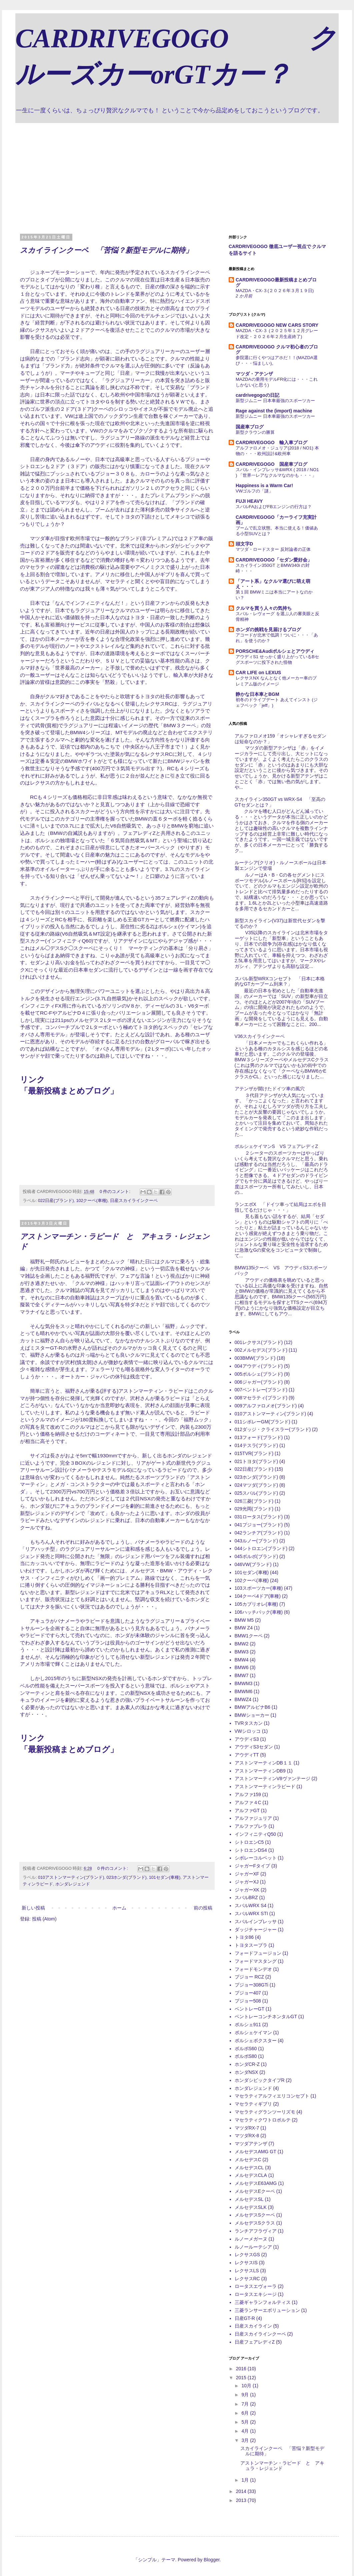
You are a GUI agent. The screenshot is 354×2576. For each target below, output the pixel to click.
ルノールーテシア (253, 2247)
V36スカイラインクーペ (260, 1036)
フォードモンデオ (253, 1969)
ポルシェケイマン (253, 2032)
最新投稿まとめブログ (69, 1090)
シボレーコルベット (256, 1857)
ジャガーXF (247, 1873)
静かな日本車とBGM (257, 694)
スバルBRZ (246, 1897)
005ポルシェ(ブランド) (259, 1374)
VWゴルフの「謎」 (254, 490)
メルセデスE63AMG (256, 2183)
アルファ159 (248, 1794)
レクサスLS (247, 2270)
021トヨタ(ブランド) (256, 1461)
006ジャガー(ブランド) (259, 1382)
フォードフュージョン (258, 1953)
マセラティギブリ (253, 2104)
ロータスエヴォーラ (256, 2286)
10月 (246, 2385)
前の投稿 (203, 1907)
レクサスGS (247, 2254)
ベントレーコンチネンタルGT (266, 2016)
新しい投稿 (33, 1907)
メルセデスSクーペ (255, 2215)
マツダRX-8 (247, 2135)
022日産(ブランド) (56, 1200)
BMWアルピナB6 (252, 1707)
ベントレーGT (249, 2009)
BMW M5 (244, 1620)
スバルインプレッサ (256, 1921)
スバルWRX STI (251, 1913)
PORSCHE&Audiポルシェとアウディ (275, 651)
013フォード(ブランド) (259, 1437)
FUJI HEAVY (249, 501)
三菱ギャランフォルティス (263, 2302)
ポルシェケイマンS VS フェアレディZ (276, 1146)
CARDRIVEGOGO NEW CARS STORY (277, 325)
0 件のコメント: (116, 1191)
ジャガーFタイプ (252, 1865)
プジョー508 (248, 2001)
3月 (245, 2440)
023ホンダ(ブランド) (126, 1877)
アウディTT (247, 1754)
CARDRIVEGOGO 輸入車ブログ (271, 442)
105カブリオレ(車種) (256, 1604)
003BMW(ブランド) (255, 1358)
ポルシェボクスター (256, 2040)
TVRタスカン (249, 1723)
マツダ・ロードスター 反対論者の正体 (273, 549)
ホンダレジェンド (72, 1884)
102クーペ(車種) (91, 1200)
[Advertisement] (177, 173)
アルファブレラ (251, 1826)
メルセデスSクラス (255, 2223)
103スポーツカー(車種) (259, 1588)
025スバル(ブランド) (256, 1493)
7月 (245, 2404)
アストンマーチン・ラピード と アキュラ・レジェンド (282, 2465)
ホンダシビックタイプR (260, 2080)
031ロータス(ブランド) (259, 1516)
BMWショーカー (252, 1715)
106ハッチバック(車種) (259, 1612)
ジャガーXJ (247, 1881)
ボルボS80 (246, 2056)
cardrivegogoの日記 (257, 395)
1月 (245, 2480)
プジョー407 (248, 1993)
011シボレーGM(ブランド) (262, 1421)
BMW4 (242, 1659)
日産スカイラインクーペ (134, 1200)
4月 (245, 2431)
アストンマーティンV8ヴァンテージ (272, 1778)
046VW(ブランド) (253, 1564)
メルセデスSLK (251, 2207)
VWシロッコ (248, 1731)
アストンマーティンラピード (265, 1786)
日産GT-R (245, 2318)
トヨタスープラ (251, 1945)
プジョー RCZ (249, 1977)
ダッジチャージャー (256, 1929)
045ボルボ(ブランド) (256, 1556)
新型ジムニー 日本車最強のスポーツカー (275, 400)
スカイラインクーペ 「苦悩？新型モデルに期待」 (106, 250)
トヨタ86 (244, 1937)
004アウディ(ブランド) (259, 1366)
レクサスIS (246, 2262)
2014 (242, 2491)
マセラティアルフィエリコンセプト (272, 2096)
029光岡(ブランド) (254, 1508)
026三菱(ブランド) (254, 1501)
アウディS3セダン (254, 1746)
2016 (242, 2368)
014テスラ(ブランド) (256, 1445)
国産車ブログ (250, 426)
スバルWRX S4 (251, 1905)
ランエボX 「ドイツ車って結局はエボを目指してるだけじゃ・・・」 (280, 1207)
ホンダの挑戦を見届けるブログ (268, 629)
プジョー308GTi (251, 1985)
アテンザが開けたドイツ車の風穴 (270, 1088)
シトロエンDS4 (251, 1850)
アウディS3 (247, 1739)
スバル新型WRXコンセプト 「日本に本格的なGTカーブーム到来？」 (280, 981)
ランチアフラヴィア (256, 2231)
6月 (245, 2413)
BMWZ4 (243, 1699)
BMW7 (242, 1675)
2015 (242, 2377)
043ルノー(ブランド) (256, 1540)
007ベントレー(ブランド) (261, 1389)
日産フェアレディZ (255, 2342)
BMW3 (242, 1651)
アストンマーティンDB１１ (263, 1762)
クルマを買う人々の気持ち (264, 608)
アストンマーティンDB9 (260, 1770)
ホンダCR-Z (247, 2064)
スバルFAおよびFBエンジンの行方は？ (274, 506)
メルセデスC (248, 2159)
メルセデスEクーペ (255, 2191)
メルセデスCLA (251, 2175)
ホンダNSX (246, 2072)
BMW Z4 (244, 1627)
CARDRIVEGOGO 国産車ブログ (271, 464)
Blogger (211, 2559)
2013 (242, 2500)
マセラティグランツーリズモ (265, 2112)
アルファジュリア (253, 1818)
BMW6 (242, 1667)
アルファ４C (248, 1802)
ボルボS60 (246, 2048)
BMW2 (242, 1643)
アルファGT (247, 1810)
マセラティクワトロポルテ (263, 2120)
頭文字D (244, 543)
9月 (245, 2394)
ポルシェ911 (248, 2024)
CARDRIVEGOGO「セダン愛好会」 (274, 559)
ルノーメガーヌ (251, 2239)
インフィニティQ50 (255, 1834)
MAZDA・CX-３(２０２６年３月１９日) (275, 290)
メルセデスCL (249, 2167)
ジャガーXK (247, 1889)
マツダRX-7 (247, 2128)
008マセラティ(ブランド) (261, 1397)
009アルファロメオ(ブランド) (266, 1405)
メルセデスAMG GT (255, 2151)
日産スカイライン (253, 2326)
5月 (245, 2422)
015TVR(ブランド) (254, 1453)
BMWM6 (244, 1691)
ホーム (119, 1907)
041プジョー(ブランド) (259, 1524)
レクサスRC (247, 2278)
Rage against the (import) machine (274, 410)
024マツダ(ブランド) (256, 1485)
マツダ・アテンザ (254, 373)
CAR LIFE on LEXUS (258, 672)
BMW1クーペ (249, 1635)
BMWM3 (244, 1683)
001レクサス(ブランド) (259, 1342)
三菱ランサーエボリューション (267, 2310)
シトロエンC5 (249, 1842)
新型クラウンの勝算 (255, 432)
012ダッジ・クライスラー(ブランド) (273, 1429)
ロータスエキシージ (256, 2294)
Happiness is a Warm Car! (264, 485)
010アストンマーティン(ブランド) (71, 1877)
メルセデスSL (249, 2199)
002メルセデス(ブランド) (261, 1350)
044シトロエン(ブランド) (261, 1548)
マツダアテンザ (251, 2143)
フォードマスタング (256, 1961)
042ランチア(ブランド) (259, 1532)
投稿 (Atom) (44, 1918)
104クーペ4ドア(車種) (258, 1596)
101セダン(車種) (164, 1877)
